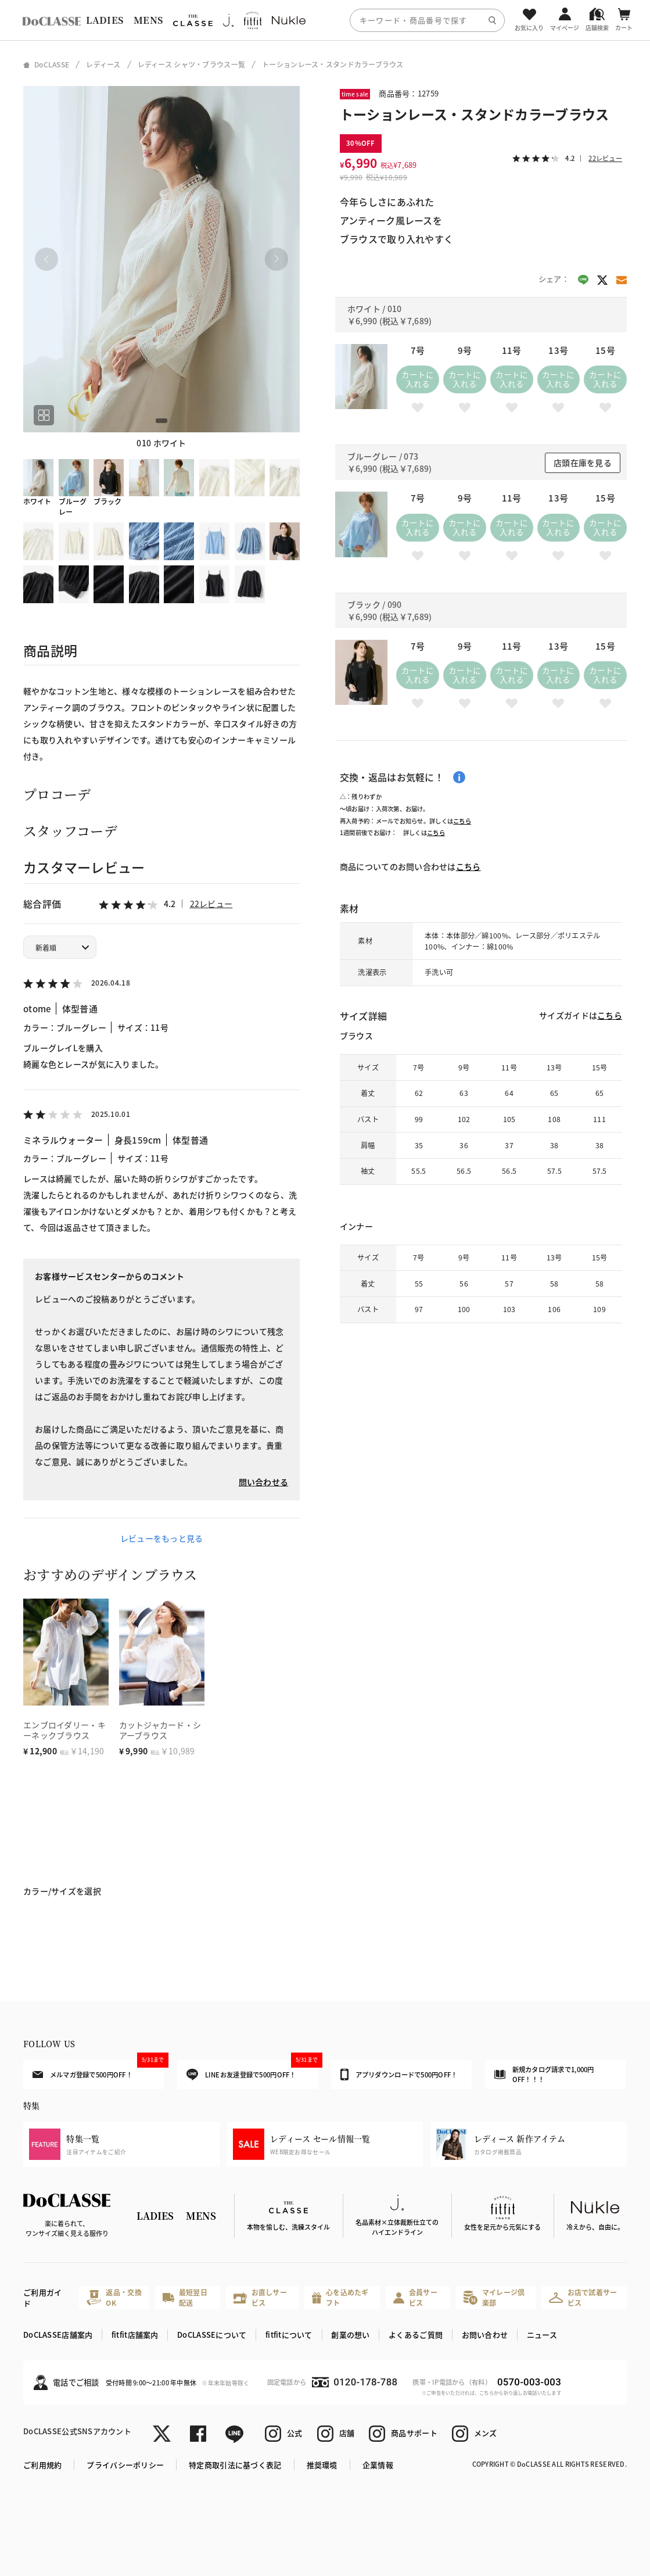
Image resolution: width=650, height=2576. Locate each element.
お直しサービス (260, 2297)
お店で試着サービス (583, 2297)
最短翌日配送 (185, 2297)
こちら (462, 820)
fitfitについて (289, 2334)
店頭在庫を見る (583, 462)
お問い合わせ (485, 2334)
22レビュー (211, 903)
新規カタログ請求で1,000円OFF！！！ (544, 2074)
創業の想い (350, 2334)
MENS (148, 20)
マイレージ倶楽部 (494, 2297)
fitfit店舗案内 (135, 2334)
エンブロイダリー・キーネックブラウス (64, 1730)
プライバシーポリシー (125, 2464)
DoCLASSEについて (211, 2334)
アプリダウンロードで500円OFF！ (398, 2074)
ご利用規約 (42, 2464)
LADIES (104, 20)
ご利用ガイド (42, 2298)
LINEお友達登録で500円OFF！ (252, 2070)
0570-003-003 (529, 2382)
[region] (325, 20)
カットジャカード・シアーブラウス (160, 1730)
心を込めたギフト (340, 2297)
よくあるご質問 (416, 2334)
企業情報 (377, 2464)
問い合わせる (264, 1482)
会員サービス (415, 2297)
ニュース (542, 2334)
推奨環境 (322, 2464)
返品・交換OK (114, 2297)
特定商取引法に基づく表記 (235, 2464)
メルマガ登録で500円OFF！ (98, 2069)
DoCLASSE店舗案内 (57, 2334)
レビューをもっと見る (161, 1538)
